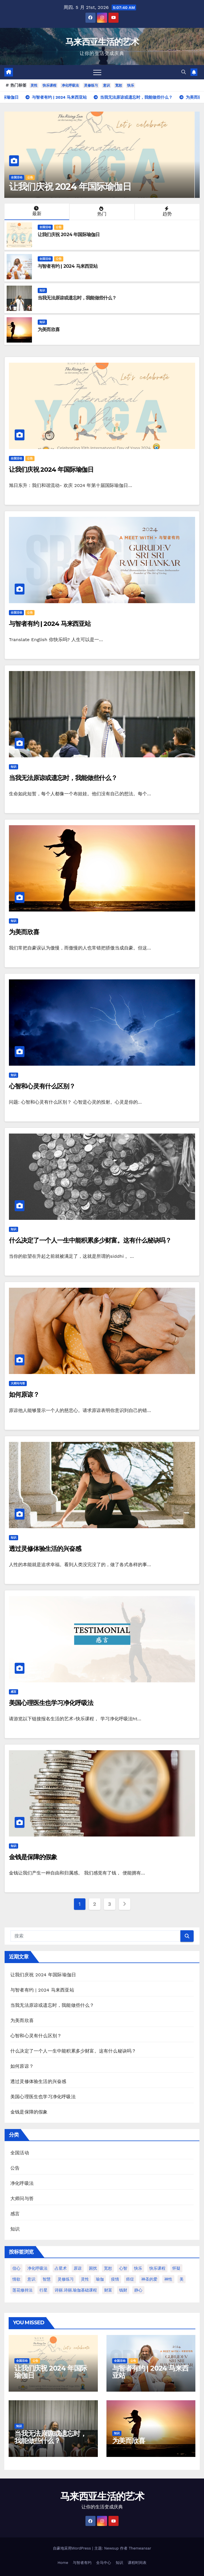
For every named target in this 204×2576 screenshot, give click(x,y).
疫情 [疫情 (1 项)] (115, 2279)
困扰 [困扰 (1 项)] (93, 2268)
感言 (13, 1691)
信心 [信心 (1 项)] (16, 2268)
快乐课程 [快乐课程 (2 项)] (157, 2268)
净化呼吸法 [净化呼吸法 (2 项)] (37, 2268)
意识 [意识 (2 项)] (31, 2279)
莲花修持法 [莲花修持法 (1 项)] (22, 2290)
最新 (36, 211)
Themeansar (140, 2548)
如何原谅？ (24, 1394)
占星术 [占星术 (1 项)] (61, 2268)
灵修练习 (91, 85)
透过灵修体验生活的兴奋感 (45, 1549)
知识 (42, 290)
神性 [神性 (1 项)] (168, 2279)
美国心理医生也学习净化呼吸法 (51, 1703)
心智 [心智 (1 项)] (123, 2268)
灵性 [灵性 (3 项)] (85, 2279)
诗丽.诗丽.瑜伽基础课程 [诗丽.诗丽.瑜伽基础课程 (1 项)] (76, 2290)
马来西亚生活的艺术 (102, 42)
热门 (101, 211)
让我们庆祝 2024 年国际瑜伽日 (75, 186)
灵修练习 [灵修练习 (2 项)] (66, 2279)
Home (63, 2562)
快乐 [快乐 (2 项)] (138, 2268)
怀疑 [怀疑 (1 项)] (176, 2268)
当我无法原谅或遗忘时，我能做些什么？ (77, 298)
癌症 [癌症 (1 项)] (130, 2279)
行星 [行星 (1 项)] (43, 2290)
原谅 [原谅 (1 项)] (78, 2268)
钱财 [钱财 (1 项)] (123, 2290)
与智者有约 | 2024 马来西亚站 (68, 266)
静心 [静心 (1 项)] (138, 2290)
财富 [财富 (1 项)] (108, 2290)
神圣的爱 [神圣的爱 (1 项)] (149, 2279)
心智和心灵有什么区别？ (42, 1086)
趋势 (166, 211)
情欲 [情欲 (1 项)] (16, 2279)
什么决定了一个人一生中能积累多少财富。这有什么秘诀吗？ (90, 1240)
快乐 (130, 85)
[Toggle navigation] (97, 72)
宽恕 (118, 85)
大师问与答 (18, 1383)
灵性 (33, 85)
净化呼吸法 (70, 85)
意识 (106, 85)
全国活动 (21, 177)
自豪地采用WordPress (72, 2548)
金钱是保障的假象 (33, 1857)
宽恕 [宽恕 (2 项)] (108, 2268)
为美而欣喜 (49, 329)
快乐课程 (49, 85)
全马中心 (103, 2562)
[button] (183, 72)
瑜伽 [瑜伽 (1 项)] (100, 2279)
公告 (35, 177)
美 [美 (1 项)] (182, 2279)
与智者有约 (82, 2562)
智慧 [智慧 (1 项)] (47, 2279)
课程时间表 (137, 2562)
